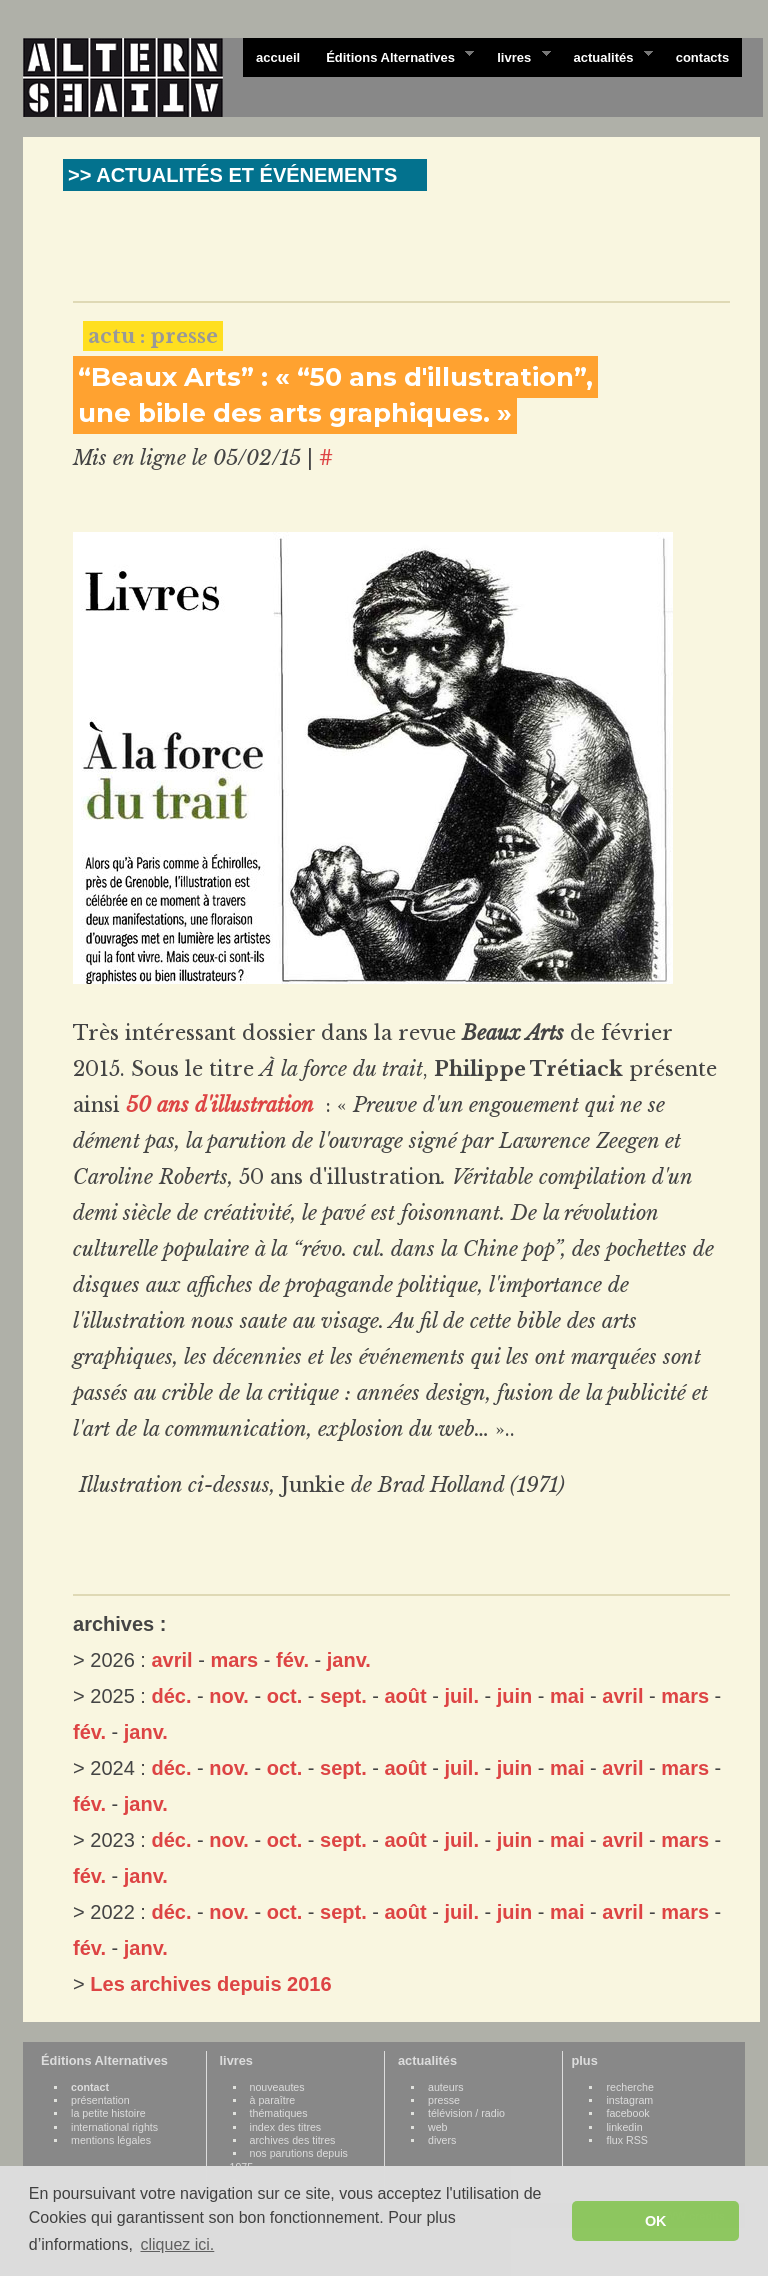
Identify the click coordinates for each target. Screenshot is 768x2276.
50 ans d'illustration (222, 1105)
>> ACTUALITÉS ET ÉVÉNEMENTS (232, 175)
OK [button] (656, 2221)
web (438, 2127)
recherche (629, 2087)
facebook (627, 2113)
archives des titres (293, 2140)
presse (444, 2100)
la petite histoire (108, 2113)
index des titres (286, 2127)
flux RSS (626, 2140)
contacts (702, 57)
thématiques (279, 2113)
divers (442, 2140)
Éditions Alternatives (393, 56)
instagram (629, 2100)
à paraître (273, 2100)
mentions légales (111, 2140)
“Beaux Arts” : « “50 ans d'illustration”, (335, 377)
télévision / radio (466, 2113)
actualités (606, 56)
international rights (114, 2127)
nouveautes (277, 2087)
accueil (278, 57)
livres (517, 56)
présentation (100, 2100)
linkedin (624, 2127)
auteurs (446, 2087)
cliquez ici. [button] (177, 2244)
